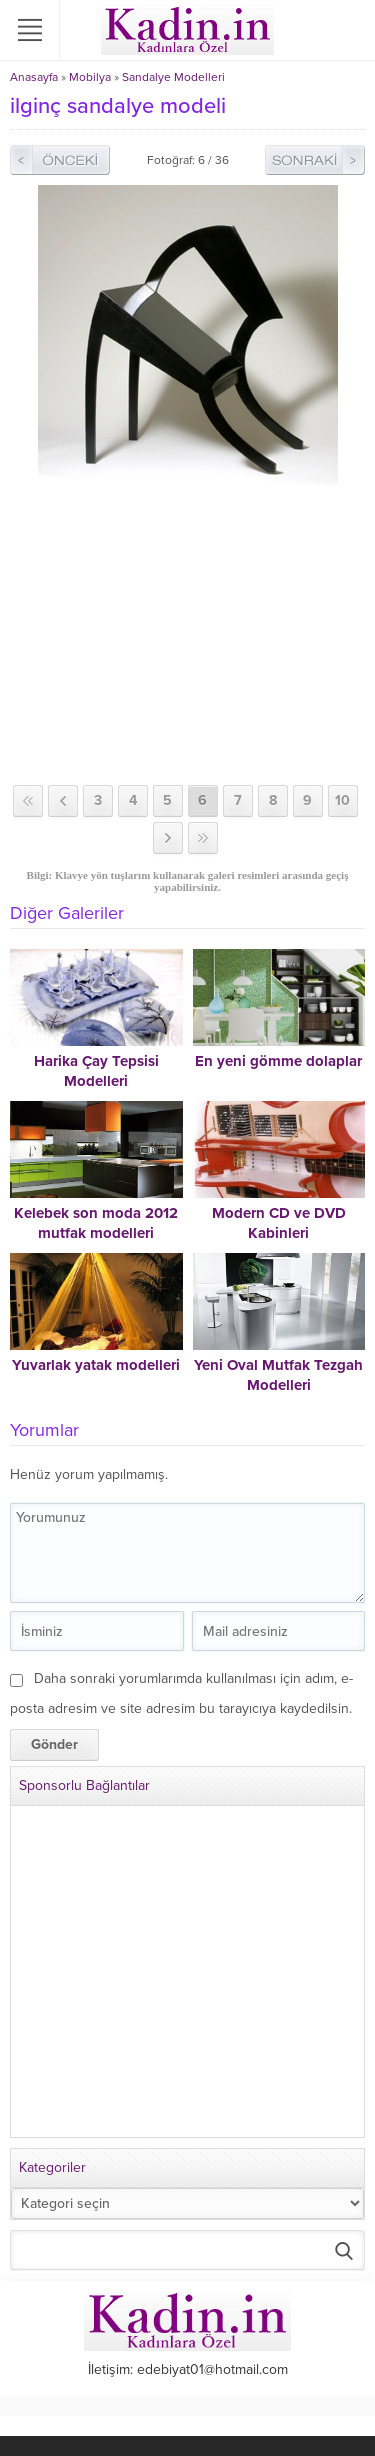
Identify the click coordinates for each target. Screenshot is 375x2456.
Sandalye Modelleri (173, 77)
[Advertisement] (187, 635)
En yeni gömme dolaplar (278, 1061)
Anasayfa (34, 77)
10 (342, 800)
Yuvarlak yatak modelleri (96, 1365)
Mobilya (90, 77)
